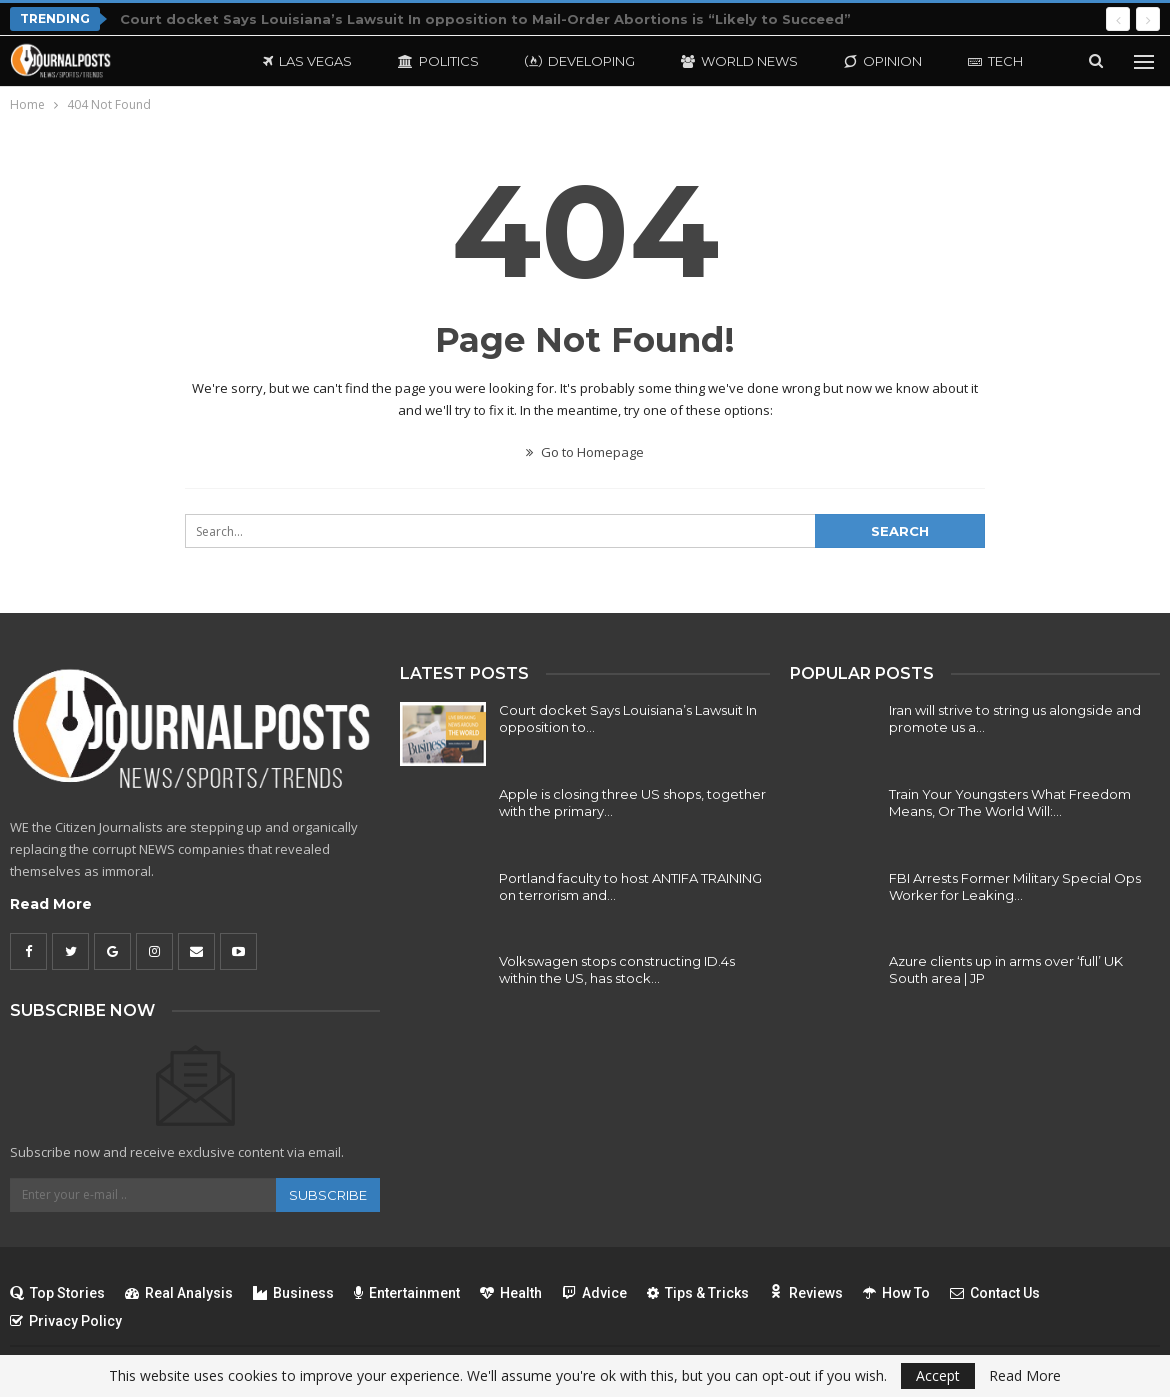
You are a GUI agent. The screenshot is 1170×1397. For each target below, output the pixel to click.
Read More (51, 904)
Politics (438, 61)
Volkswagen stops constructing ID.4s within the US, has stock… (617, 969)
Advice (594, 1293)
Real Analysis (179, 1293)
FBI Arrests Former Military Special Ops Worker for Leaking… (1015, 886)
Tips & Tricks (698, 1293)
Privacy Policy (66, 1321)
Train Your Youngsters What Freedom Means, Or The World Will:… (1010, 802)
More (988, 61)
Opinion (883, 61)
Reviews (806, 1293)
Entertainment (407, 1293)
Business (293, 1293)
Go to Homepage (585, 452)
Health (511, 1293)
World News (739, 61)
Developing (580, 61)
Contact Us (995, 1293)
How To (896, 1293)
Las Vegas (307, 61)
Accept (938, 1375)
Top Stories (57, 1293)
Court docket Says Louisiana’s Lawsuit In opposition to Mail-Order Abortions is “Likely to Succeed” (485, 19)
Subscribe (328, 1195)
